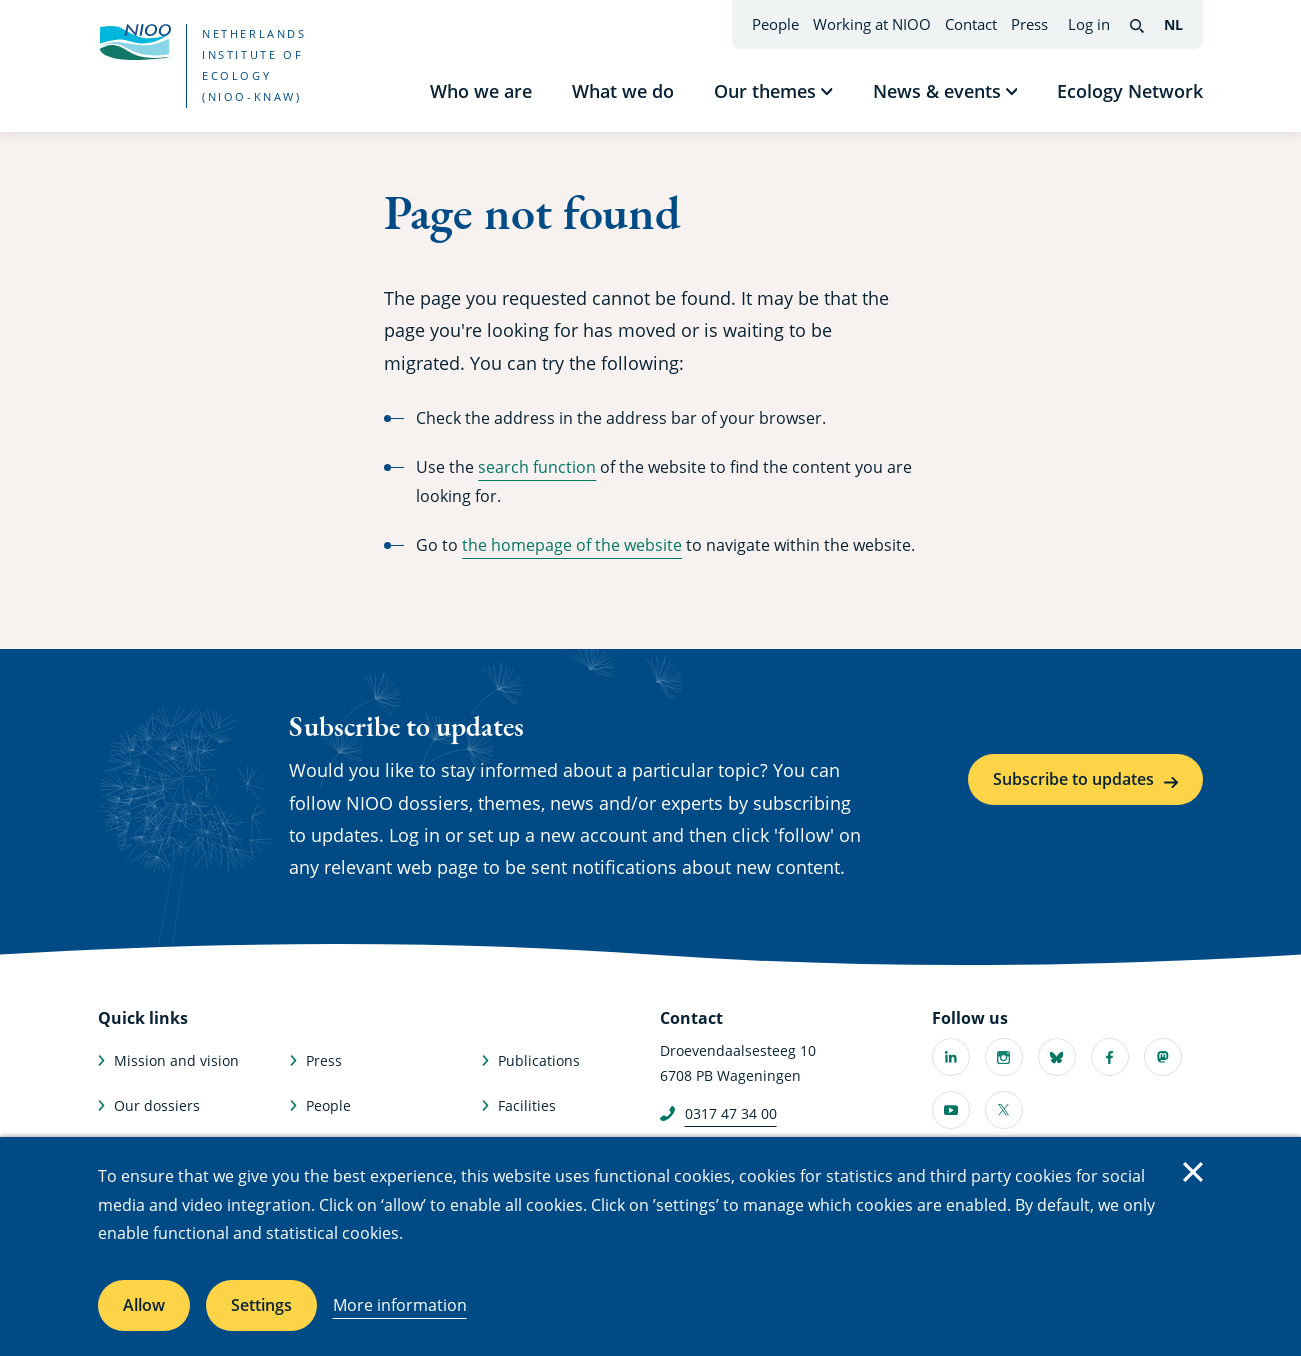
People (775, 24)
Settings (261, 1305)
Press (1029, 24)
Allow (144, 1305)
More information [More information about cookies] (400, 1305)
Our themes (765, 91)
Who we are (481, 91)
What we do (623, 91)
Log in (1089, 24)
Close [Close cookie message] (1193, 1172)
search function (537, 467)
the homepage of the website (572, 545)
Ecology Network (1130, 91)
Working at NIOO (872, 24)
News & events (937, 91)
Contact (971, 24)
